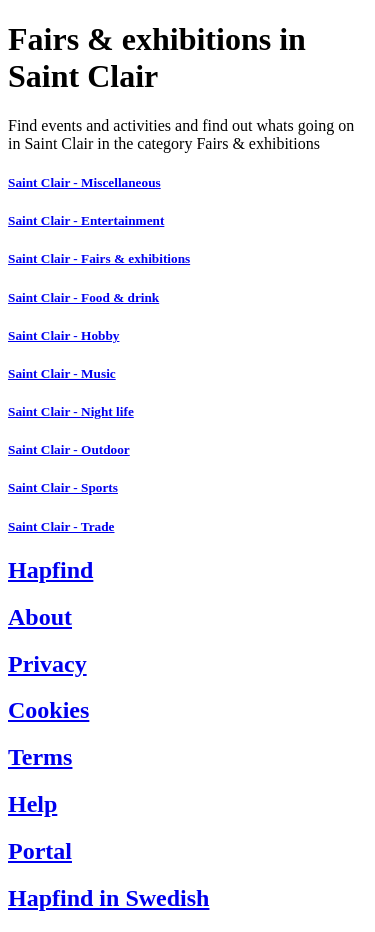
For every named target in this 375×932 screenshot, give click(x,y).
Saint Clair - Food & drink (83, 297)
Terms (40, 757)
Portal (40, 851)
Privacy (47, 664)
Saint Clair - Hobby (63, 335)
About (40, 617)
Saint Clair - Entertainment (86, 220)
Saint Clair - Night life (71, 411)
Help (32, 804)
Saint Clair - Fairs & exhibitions (99, 258)
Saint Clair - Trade (61, 526)
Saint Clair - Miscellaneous (84, 182)
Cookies (48, 710)
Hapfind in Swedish (108, 898)
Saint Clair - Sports (63, 487)
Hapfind (50, 570)
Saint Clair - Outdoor (69, 449)
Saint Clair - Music (62, 373)
